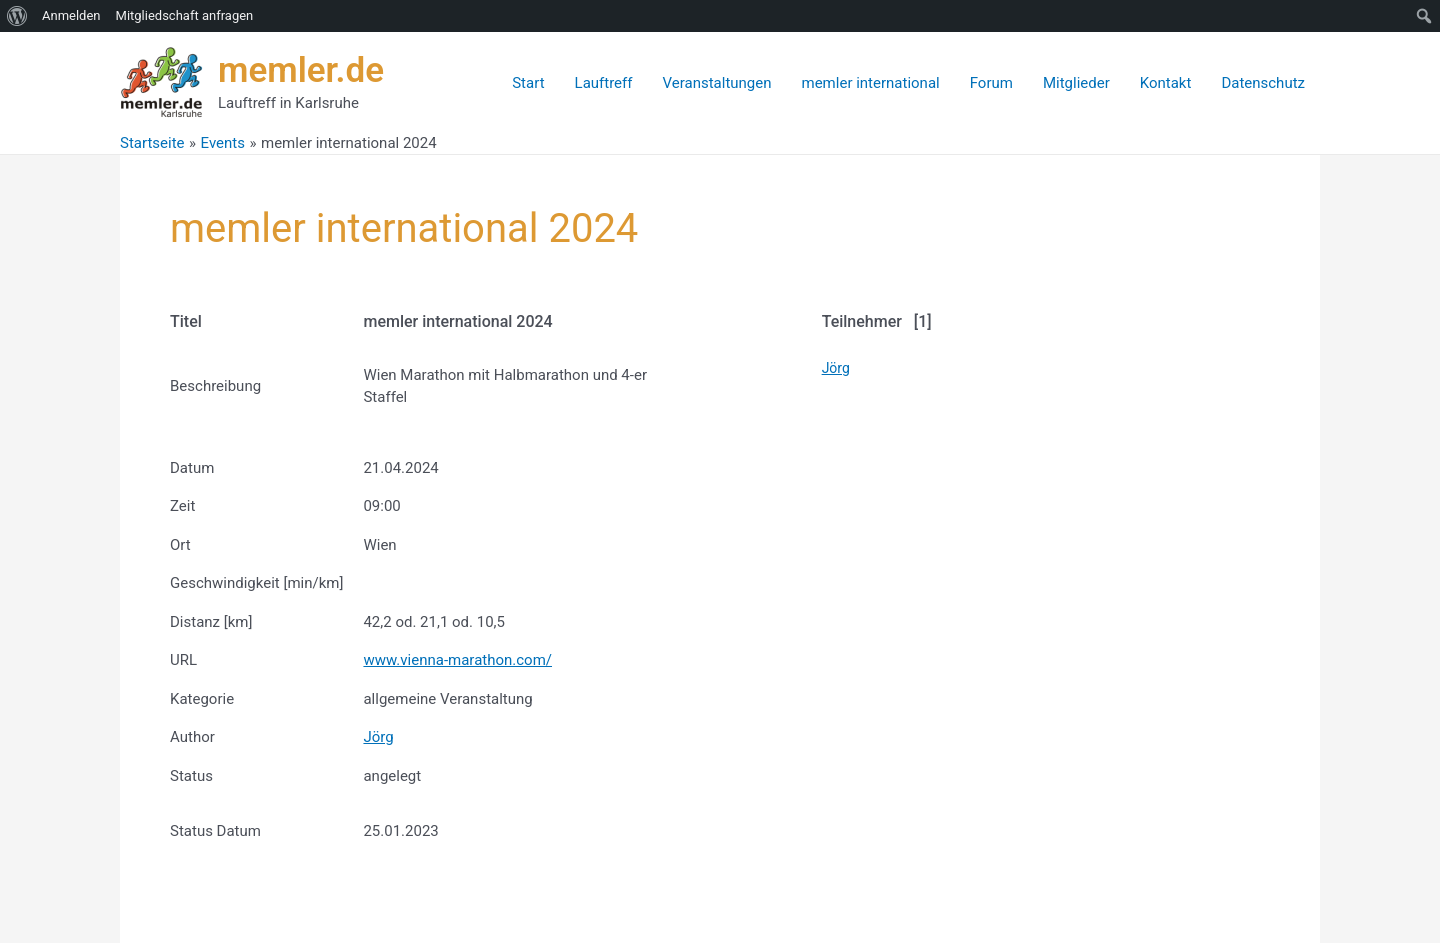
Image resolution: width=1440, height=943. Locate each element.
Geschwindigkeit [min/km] (256, 583)
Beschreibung (215, 386)
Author (192, 737)
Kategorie (202, 699)
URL (183, 660)
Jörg (378, 737)
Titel (186, 321)
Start (528, 83)
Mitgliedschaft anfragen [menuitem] (185, 15)
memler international (871, 83)
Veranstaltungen (717, 83)
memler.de (301, 70)
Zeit (182, 506)
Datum (192, 468)
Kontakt (1166, 83)
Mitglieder (1076, 83)
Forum (991, 83)
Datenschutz (1263, 83)
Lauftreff (604, 83)
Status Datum (215, 831)
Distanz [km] (211, 622)
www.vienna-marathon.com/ (457, 660)
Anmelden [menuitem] (71, 15)
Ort (180, 545)
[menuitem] (17, 16)
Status (191, 776)
